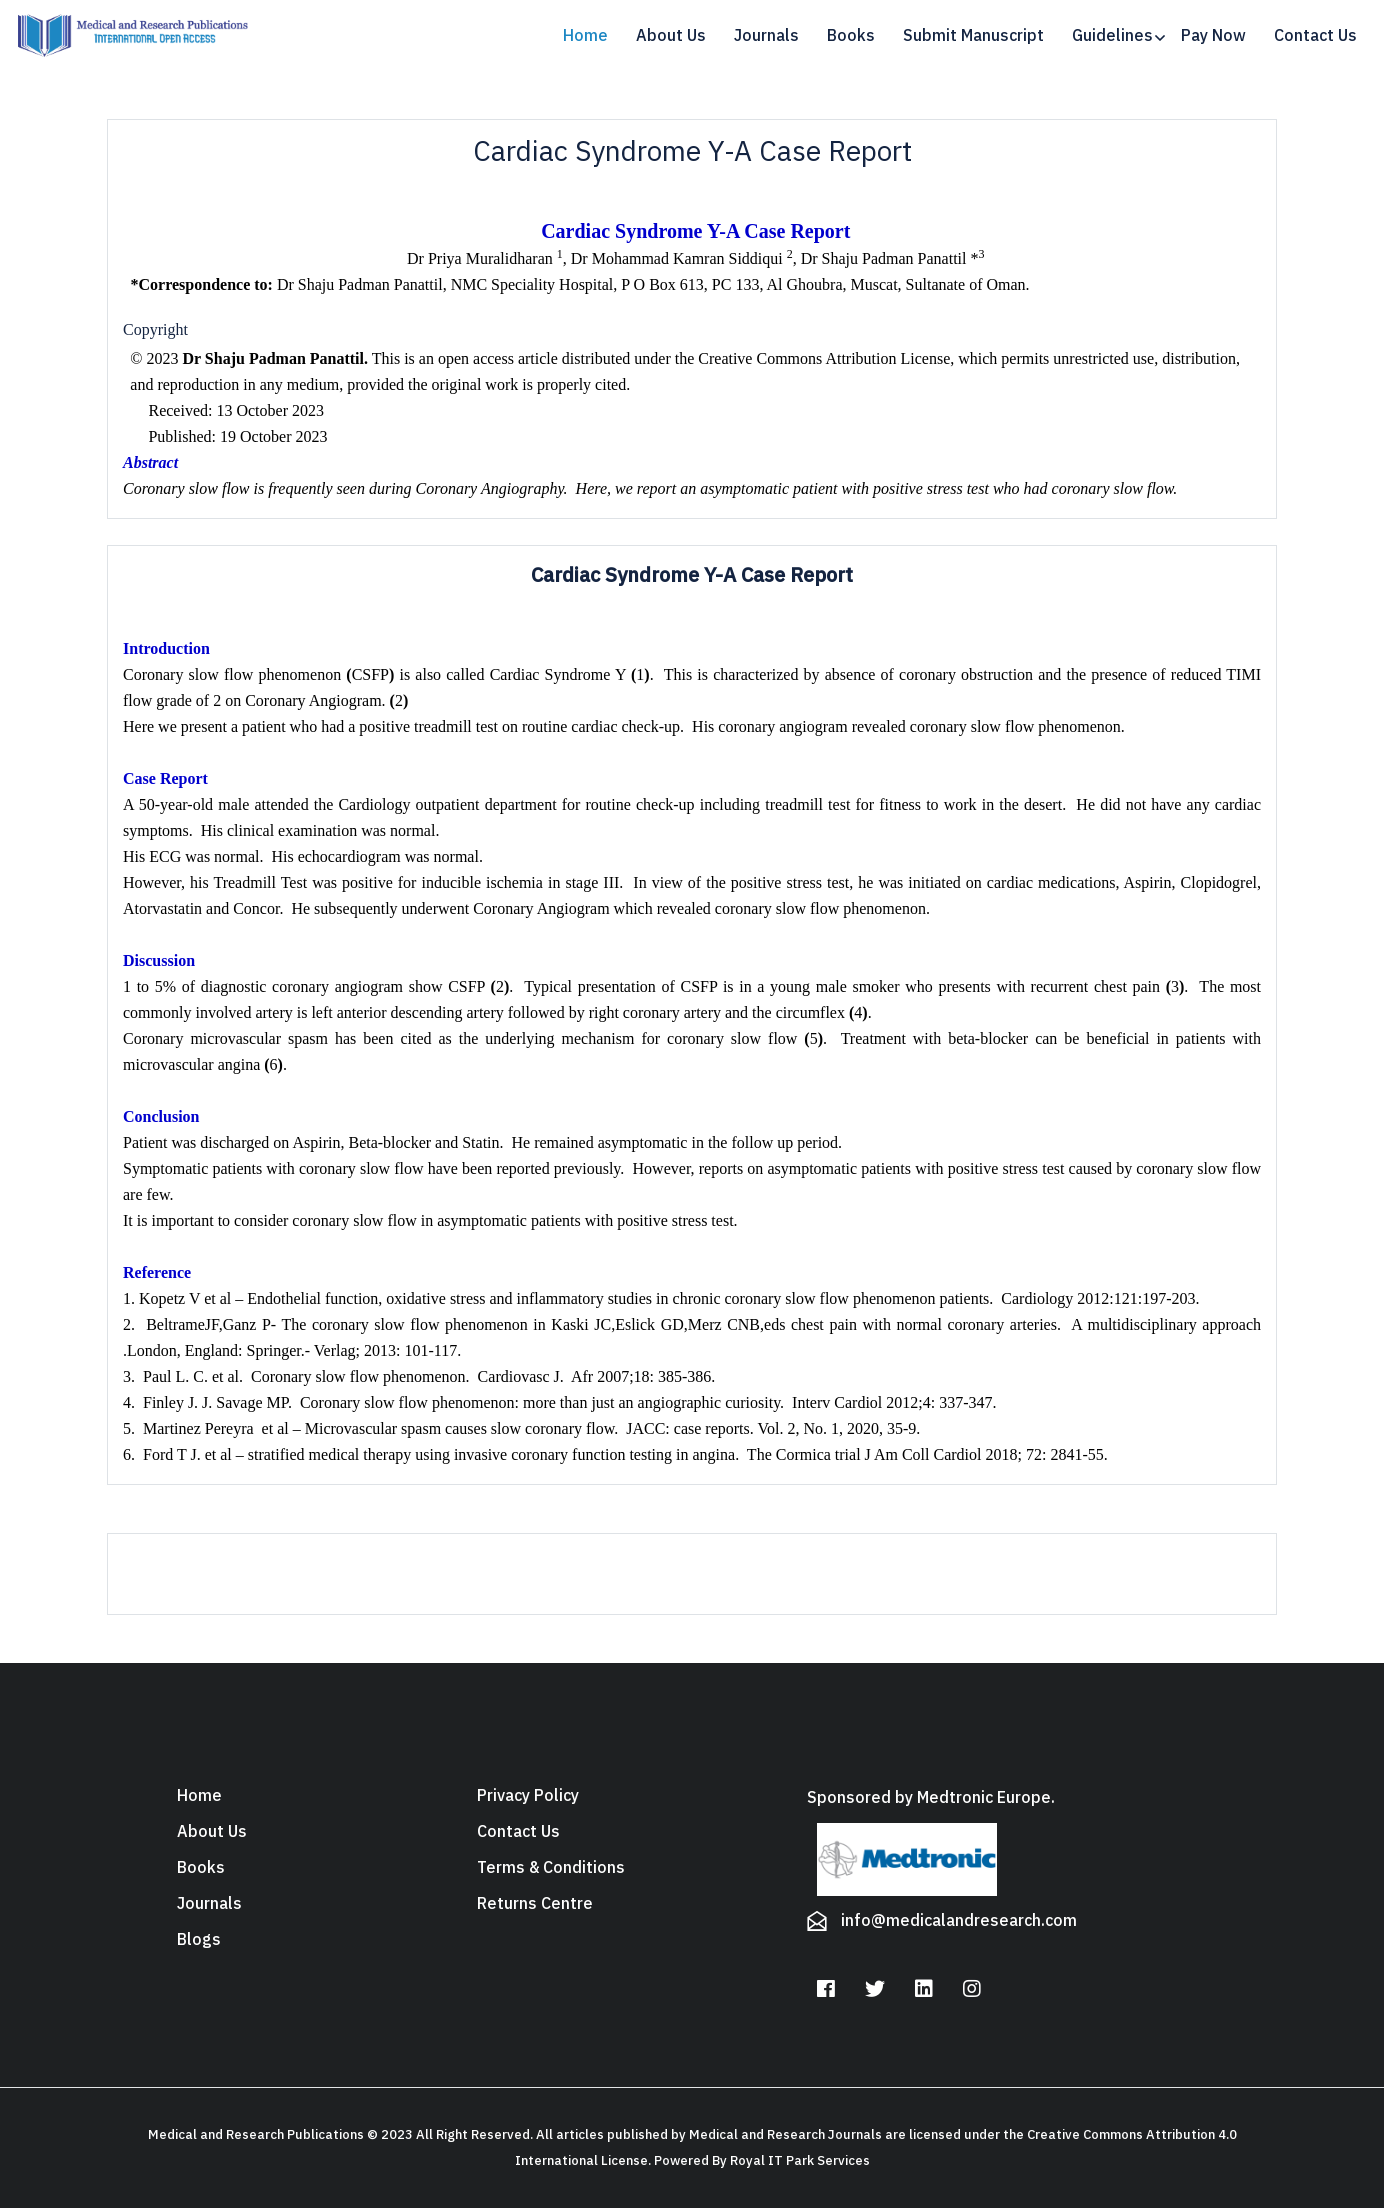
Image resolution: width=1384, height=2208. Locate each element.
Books (851, 36)
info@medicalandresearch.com (959, 1921)
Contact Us (1315, 36)
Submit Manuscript (973, 36)
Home (585, 36)
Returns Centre (535, 1904)
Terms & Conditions (551, 1868)
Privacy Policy (528, 1796)
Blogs (199, 1940)
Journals (766, 36)
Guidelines (1112, 36)
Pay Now (1213, 36)
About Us (671, 36)
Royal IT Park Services (800, 2160)
